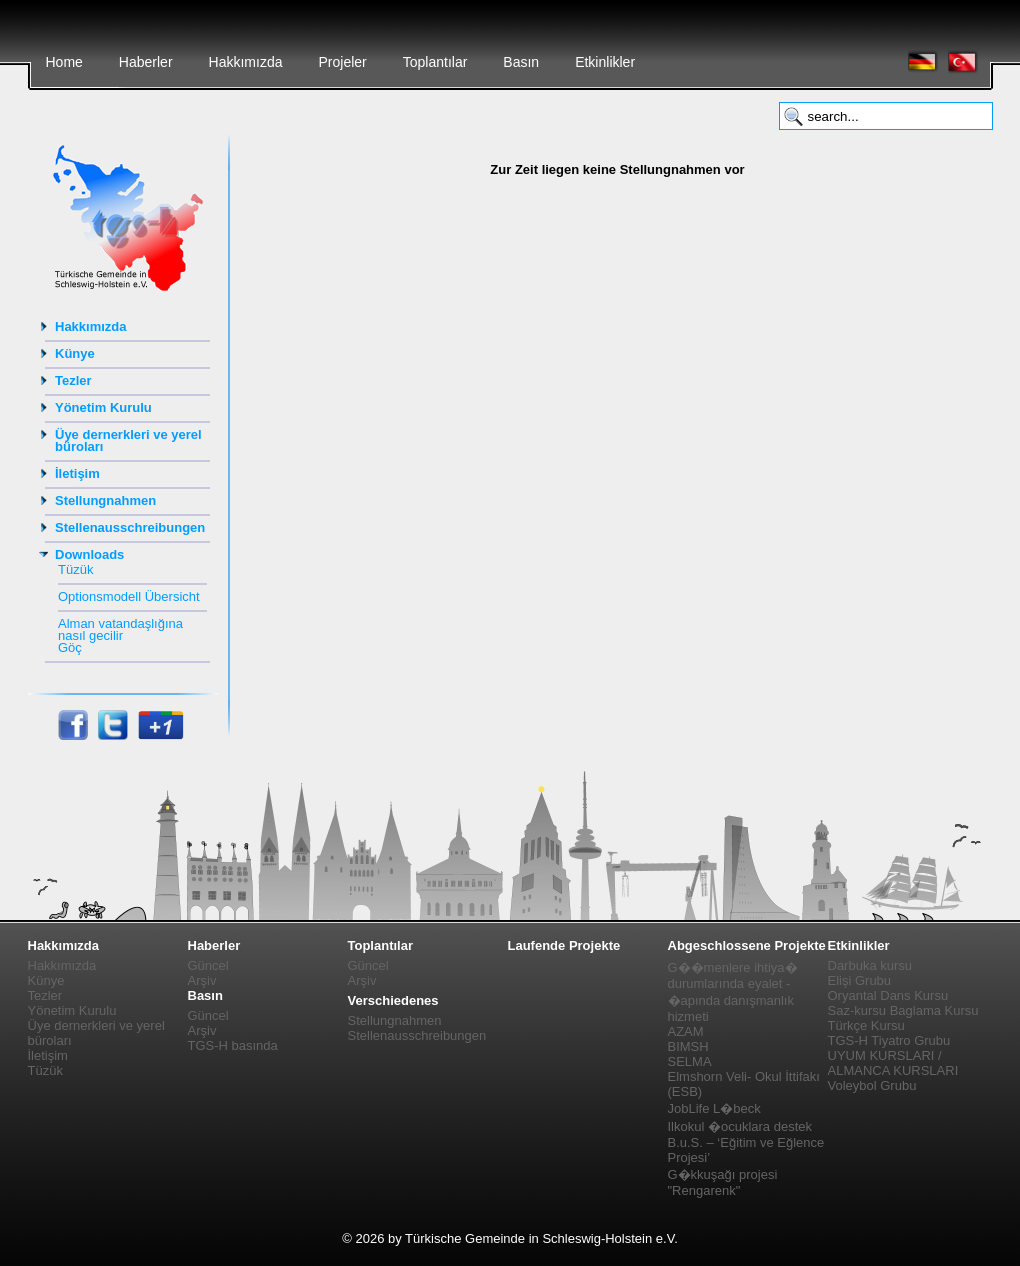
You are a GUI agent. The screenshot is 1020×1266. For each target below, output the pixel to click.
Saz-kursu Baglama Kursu (903, 1010)
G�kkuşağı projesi (723, 1174)
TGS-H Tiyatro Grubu (889, 1040)
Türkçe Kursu (866, 1025)
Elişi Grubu (860, 980)
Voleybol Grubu (872, 1085)
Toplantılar (435, 62)
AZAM (686, 1031)
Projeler (342, 62)
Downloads (89, 554)
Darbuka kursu (870, 965)
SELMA (690, 1061)
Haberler (146, 62)
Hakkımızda (246, 62)
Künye (75, 353)
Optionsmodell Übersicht (129, 596)
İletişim (77, 473)
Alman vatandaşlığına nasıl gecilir (120, 629)
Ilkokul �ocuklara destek (740, 1126)
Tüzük (75, 569)
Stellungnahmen (105, 500)
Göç (70, 647)
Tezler (73, 380)
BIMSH (688, 1046)
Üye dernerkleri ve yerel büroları (128, 440)
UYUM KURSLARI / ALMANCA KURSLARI (893, 1063)
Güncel (208, 965)
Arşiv (202, 980)
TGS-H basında (233, 1045)
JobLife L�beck (714, 1108)
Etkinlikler (605, 62)
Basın (521, 62)
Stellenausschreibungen (130, 527)
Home (64, 62)
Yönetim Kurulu (103, 407)
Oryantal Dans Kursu (888, 995)
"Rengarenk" (704, 1190)
